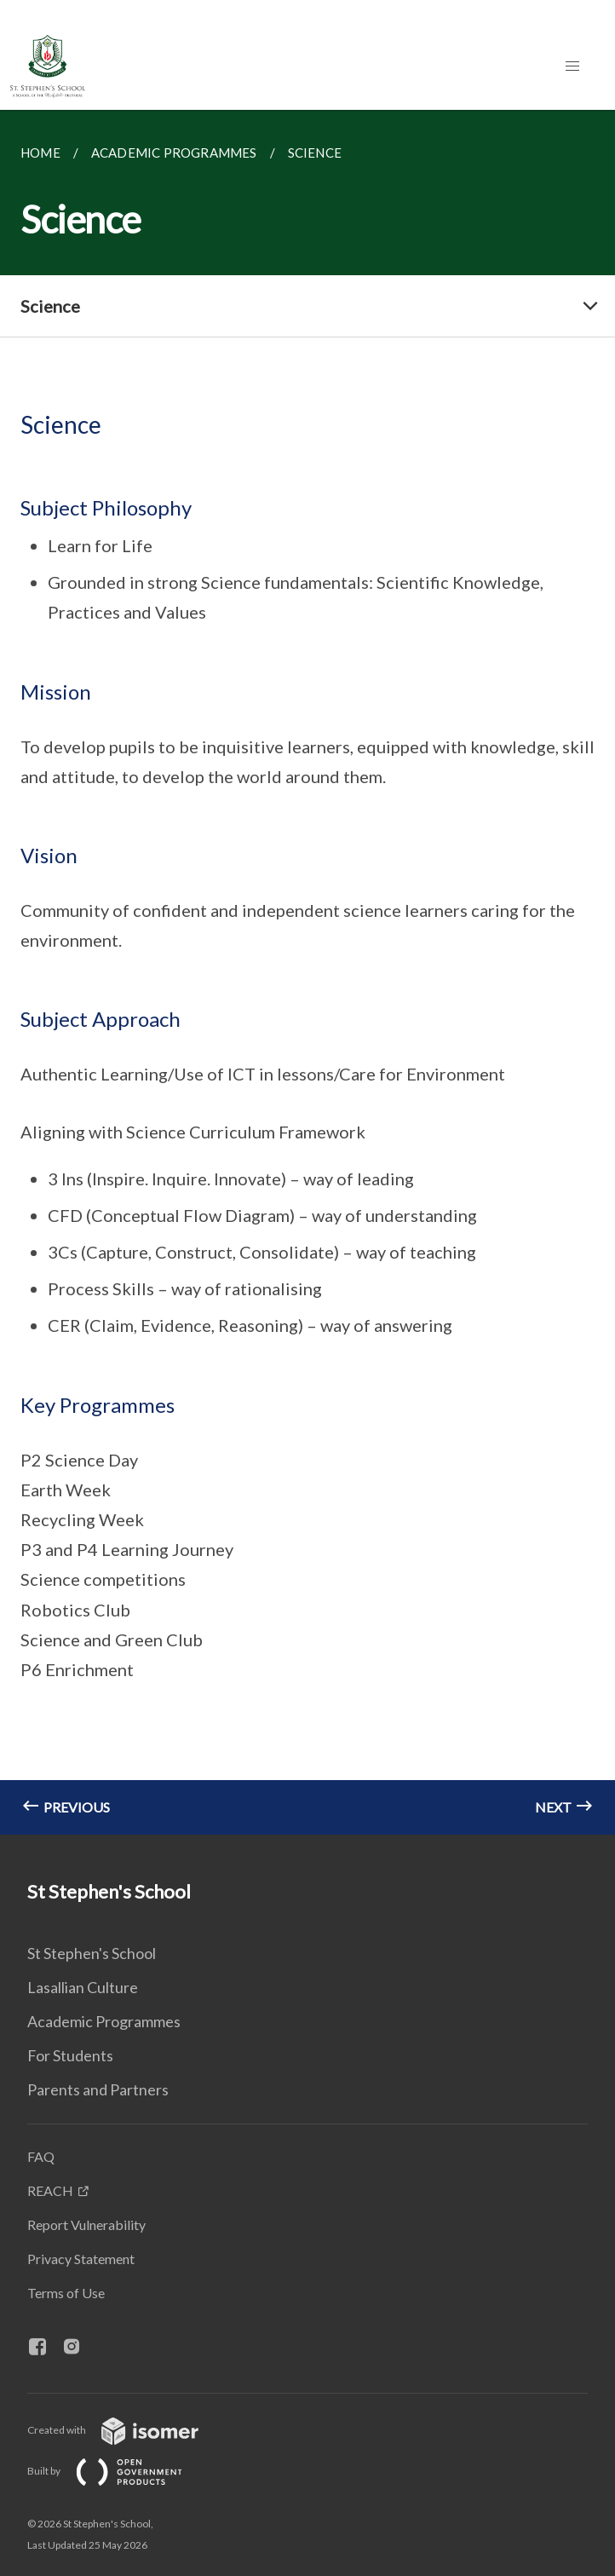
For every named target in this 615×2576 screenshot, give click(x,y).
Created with (126, 2429)
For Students (70, 2055)
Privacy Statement (81, 2258)
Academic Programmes (104, 2021)
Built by (118, 2470)
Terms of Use (66, 2293)
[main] (307, 972)
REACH (50, 2190)
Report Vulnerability (86, 2224)
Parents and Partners (98, 2089)
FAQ (41, 2156)
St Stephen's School (91, 1953)
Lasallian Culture (82, 1987)
